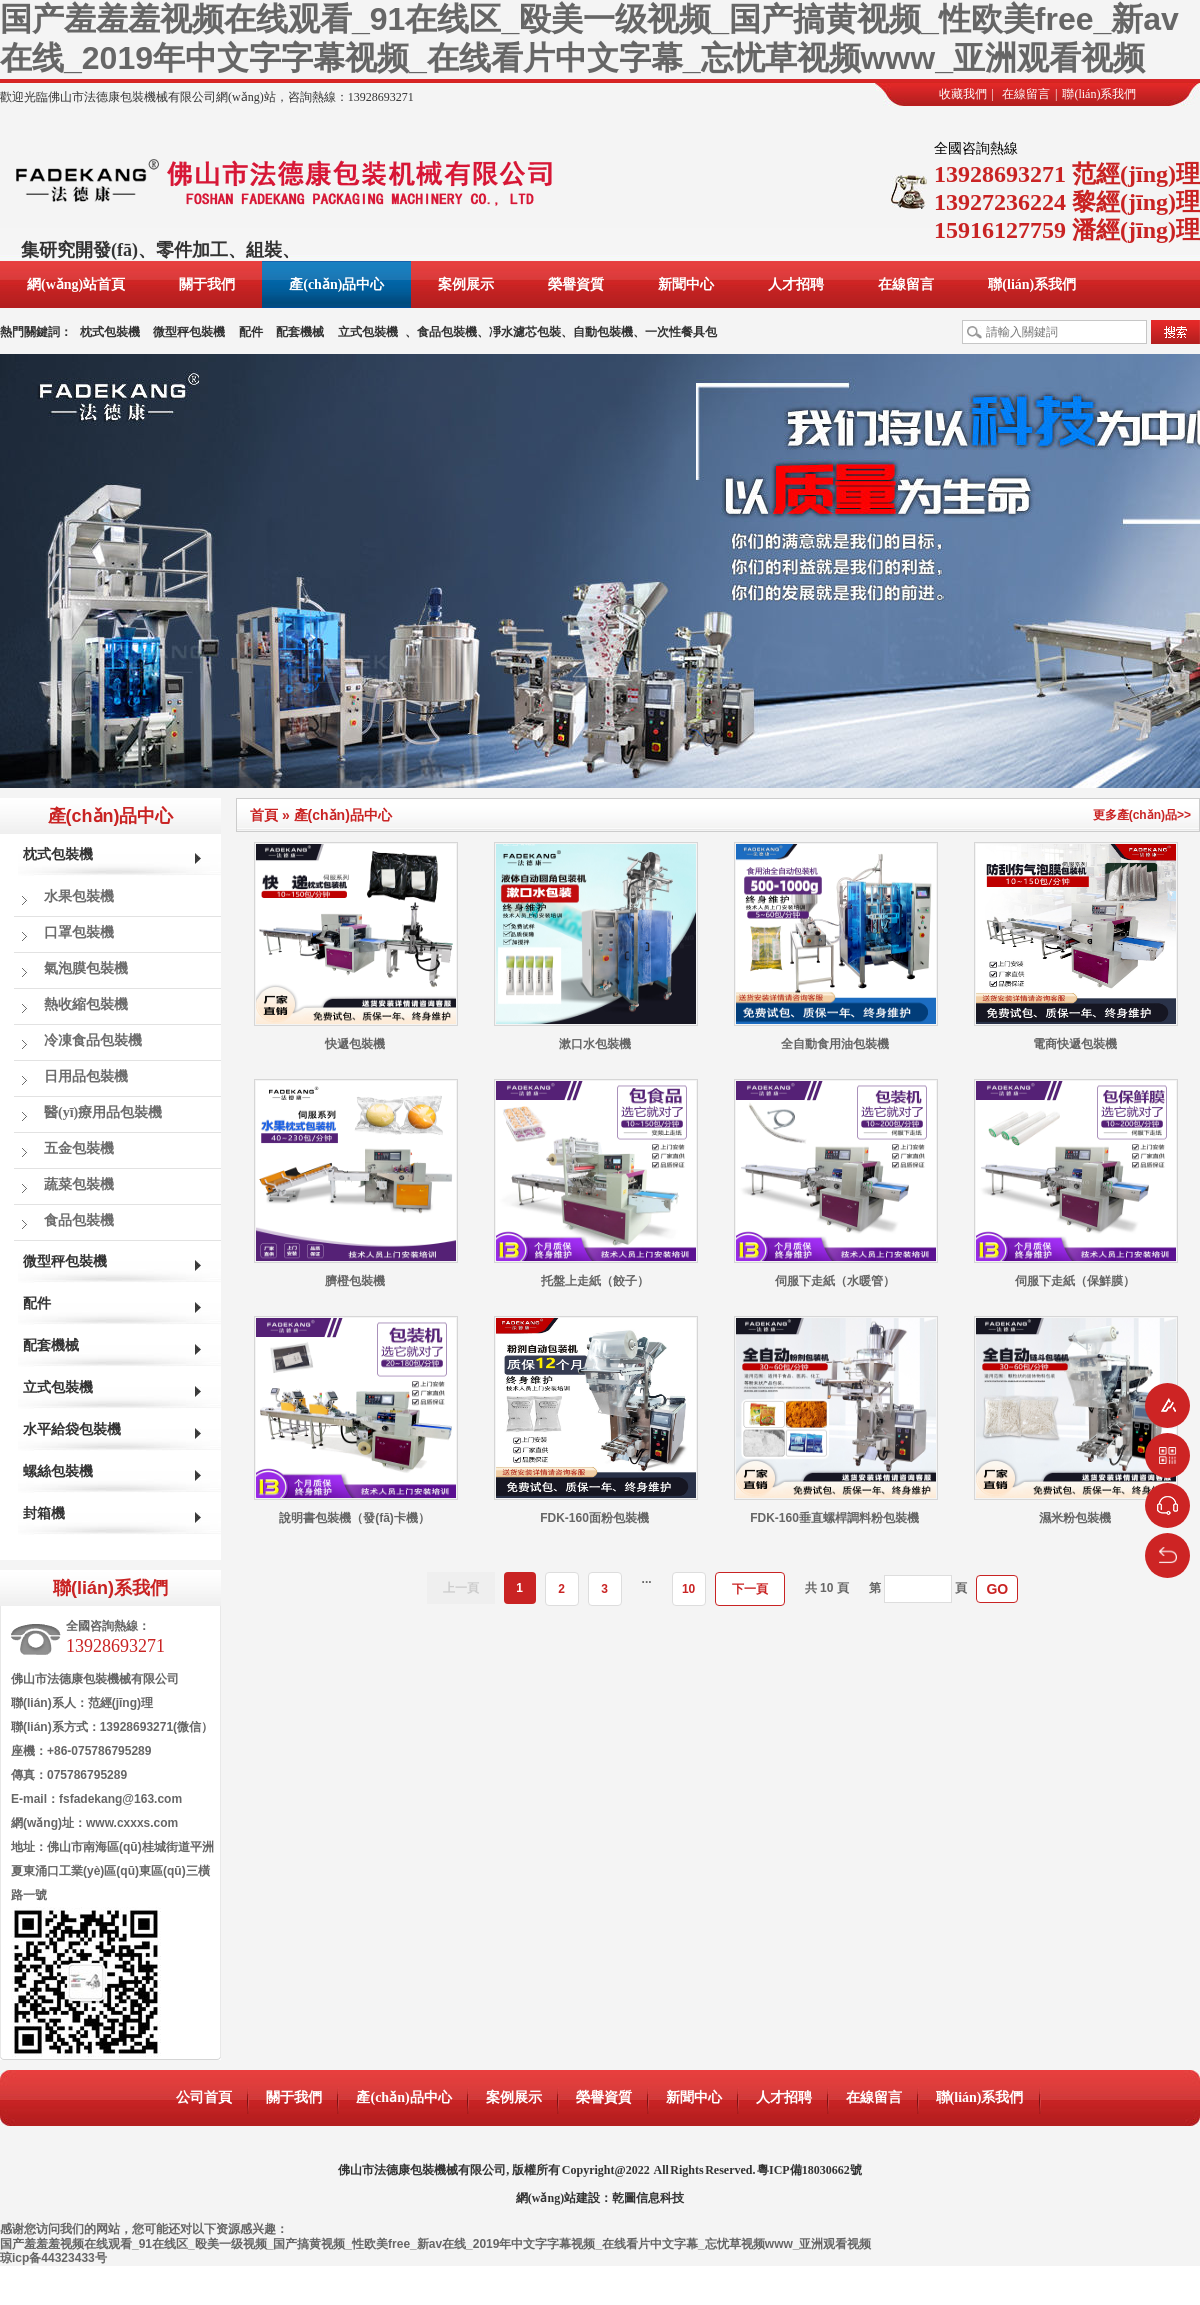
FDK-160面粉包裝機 (594, 1518)
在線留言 (1026, 94)
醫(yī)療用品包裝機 (103, 1112)
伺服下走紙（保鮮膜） (1075, 1281)
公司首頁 (204, 2097)
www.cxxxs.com (132, 1823)
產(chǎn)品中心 (336, 284)
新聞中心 (686, 284)
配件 (251, 332)
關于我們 (207, 284)
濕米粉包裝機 (1075, 1518)
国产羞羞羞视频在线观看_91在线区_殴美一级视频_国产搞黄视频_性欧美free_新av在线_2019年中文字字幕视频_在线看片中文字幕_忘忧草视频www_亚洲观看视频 (435, 2244)
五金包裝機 (79, 1148)
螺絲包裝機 (58, 1471)
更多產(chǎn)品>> (1142, 815)
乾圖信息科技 (648, 2198)
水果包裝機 (79, 896)
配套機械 (300, 332)
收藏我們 (963, 94)
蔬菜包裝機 (79, 1184)
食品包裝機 (79, 1220)
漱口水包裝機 (595, 1044)
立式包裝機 (368, 332)
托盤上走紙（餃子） (595, 1281)
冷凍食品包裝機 (93, 1040)
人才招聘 (796, 284)
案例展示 (466, 284)
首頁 (264, 815)
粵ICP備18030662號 (809, 2170)
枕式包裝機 (110, 332)
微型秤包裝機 (189, 332)
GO (997, 1589)
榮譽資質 (576, 284)
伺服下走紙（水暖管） (835, 1281)
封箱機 (44, 1513)
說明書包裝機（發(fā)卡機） (354, 1518)
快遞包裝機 (355, 1044)
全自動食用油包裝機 (835, 1044)
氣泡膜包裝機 (86, 968)
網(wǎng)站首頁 (76, 284)
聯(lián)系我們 (1099, 94)
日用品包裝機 (86, 1076)
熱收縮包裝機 (86, 1004)
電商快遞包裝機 (1075, 1044)
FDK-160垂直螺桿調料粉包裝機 (834, 1518)
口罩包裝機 (79, 932)
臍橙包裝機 (355, 1281)
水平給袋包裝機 (72, 1429)
